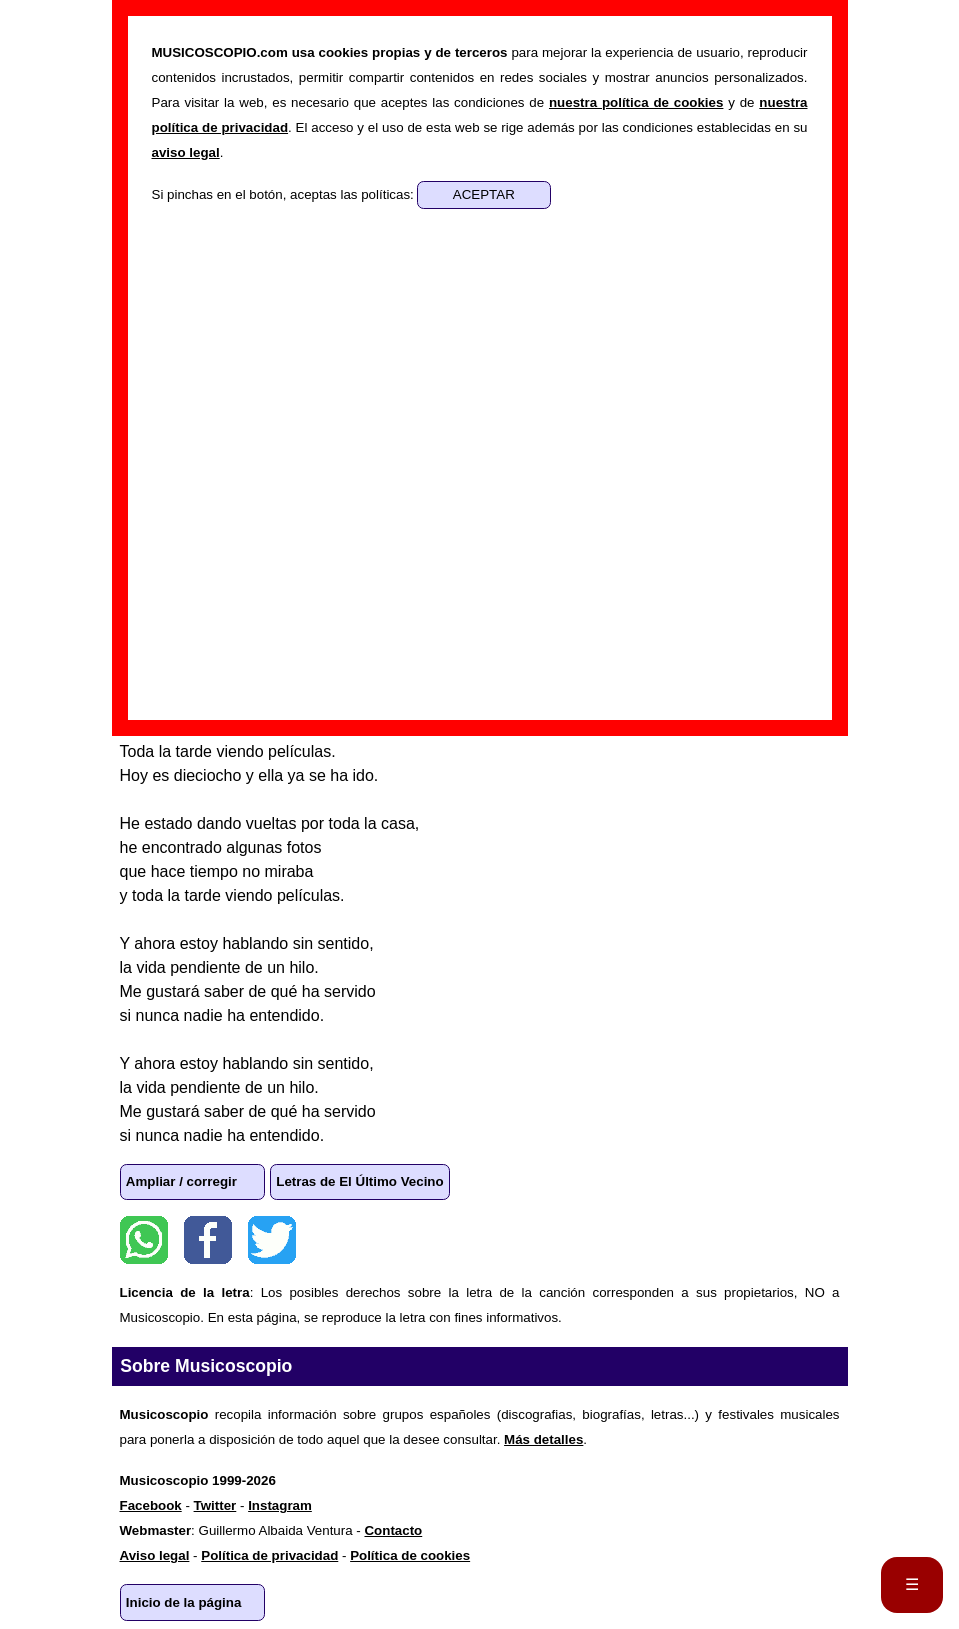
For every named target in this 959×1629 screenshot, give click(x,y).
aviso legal (186, 152)
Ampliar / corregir (181, 1181)
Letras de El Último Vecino (359, 1181)
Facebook (208, 1240)
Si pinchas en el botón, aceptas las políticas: (285, 194)
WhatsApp (144, 1240)
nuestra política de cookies (636, 102)
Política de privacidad (269, 1555)
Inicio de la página (184, 1602)
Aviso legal (155, 1555)
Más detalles (543, 1439)
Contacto (393, 1530)
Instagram (280, 1505)
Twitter (272, 1240)
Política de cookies (410, 1555)
